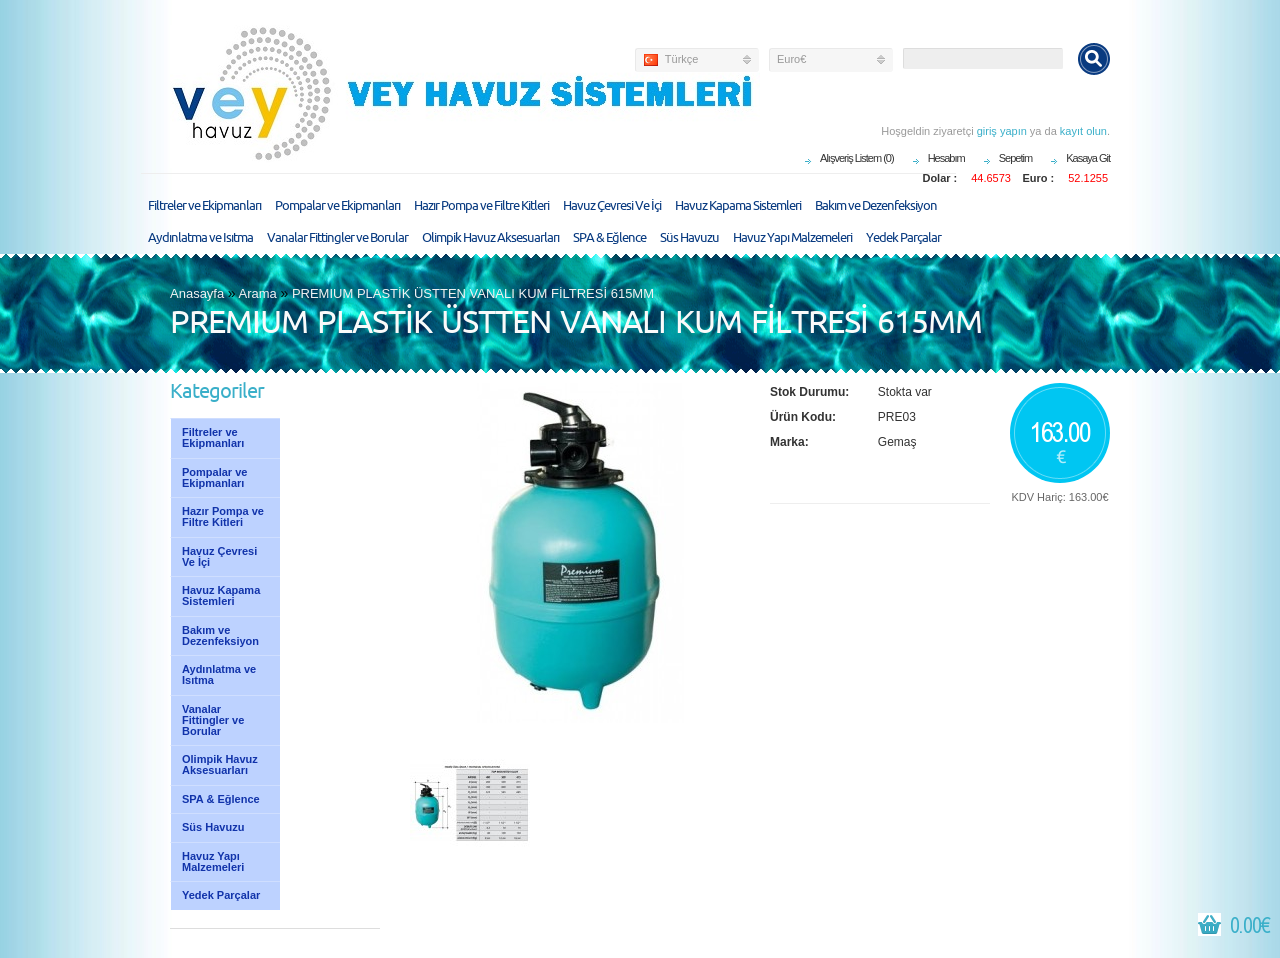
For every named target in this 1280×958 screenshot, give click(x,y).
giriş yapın (1002, 131)
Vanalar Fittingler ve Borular (337, 238)
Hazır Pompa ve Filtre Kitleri (481, 206)
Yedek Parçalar (903, 238)
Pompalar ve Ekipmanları (337, 206)
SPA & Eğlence (609, 238)
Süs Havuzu (689, 238)
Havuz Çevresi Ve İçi (612, 206)
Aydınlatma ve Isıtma (200, 238)
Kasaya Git (1088, 158)
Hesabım (946, 158)
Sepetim (1015, 158)
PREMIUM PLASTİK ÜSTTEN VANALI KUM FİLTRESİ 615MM (473, 293)
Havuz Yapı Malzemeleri (792, 238)
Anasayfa (197, 293)
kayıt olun (1083, 131)
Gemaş (897, 442)
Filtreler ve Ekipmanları (204, 206)
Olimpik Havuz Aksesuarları (490, 238)
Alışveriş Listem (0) (857, 158)
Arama (258, 293)
